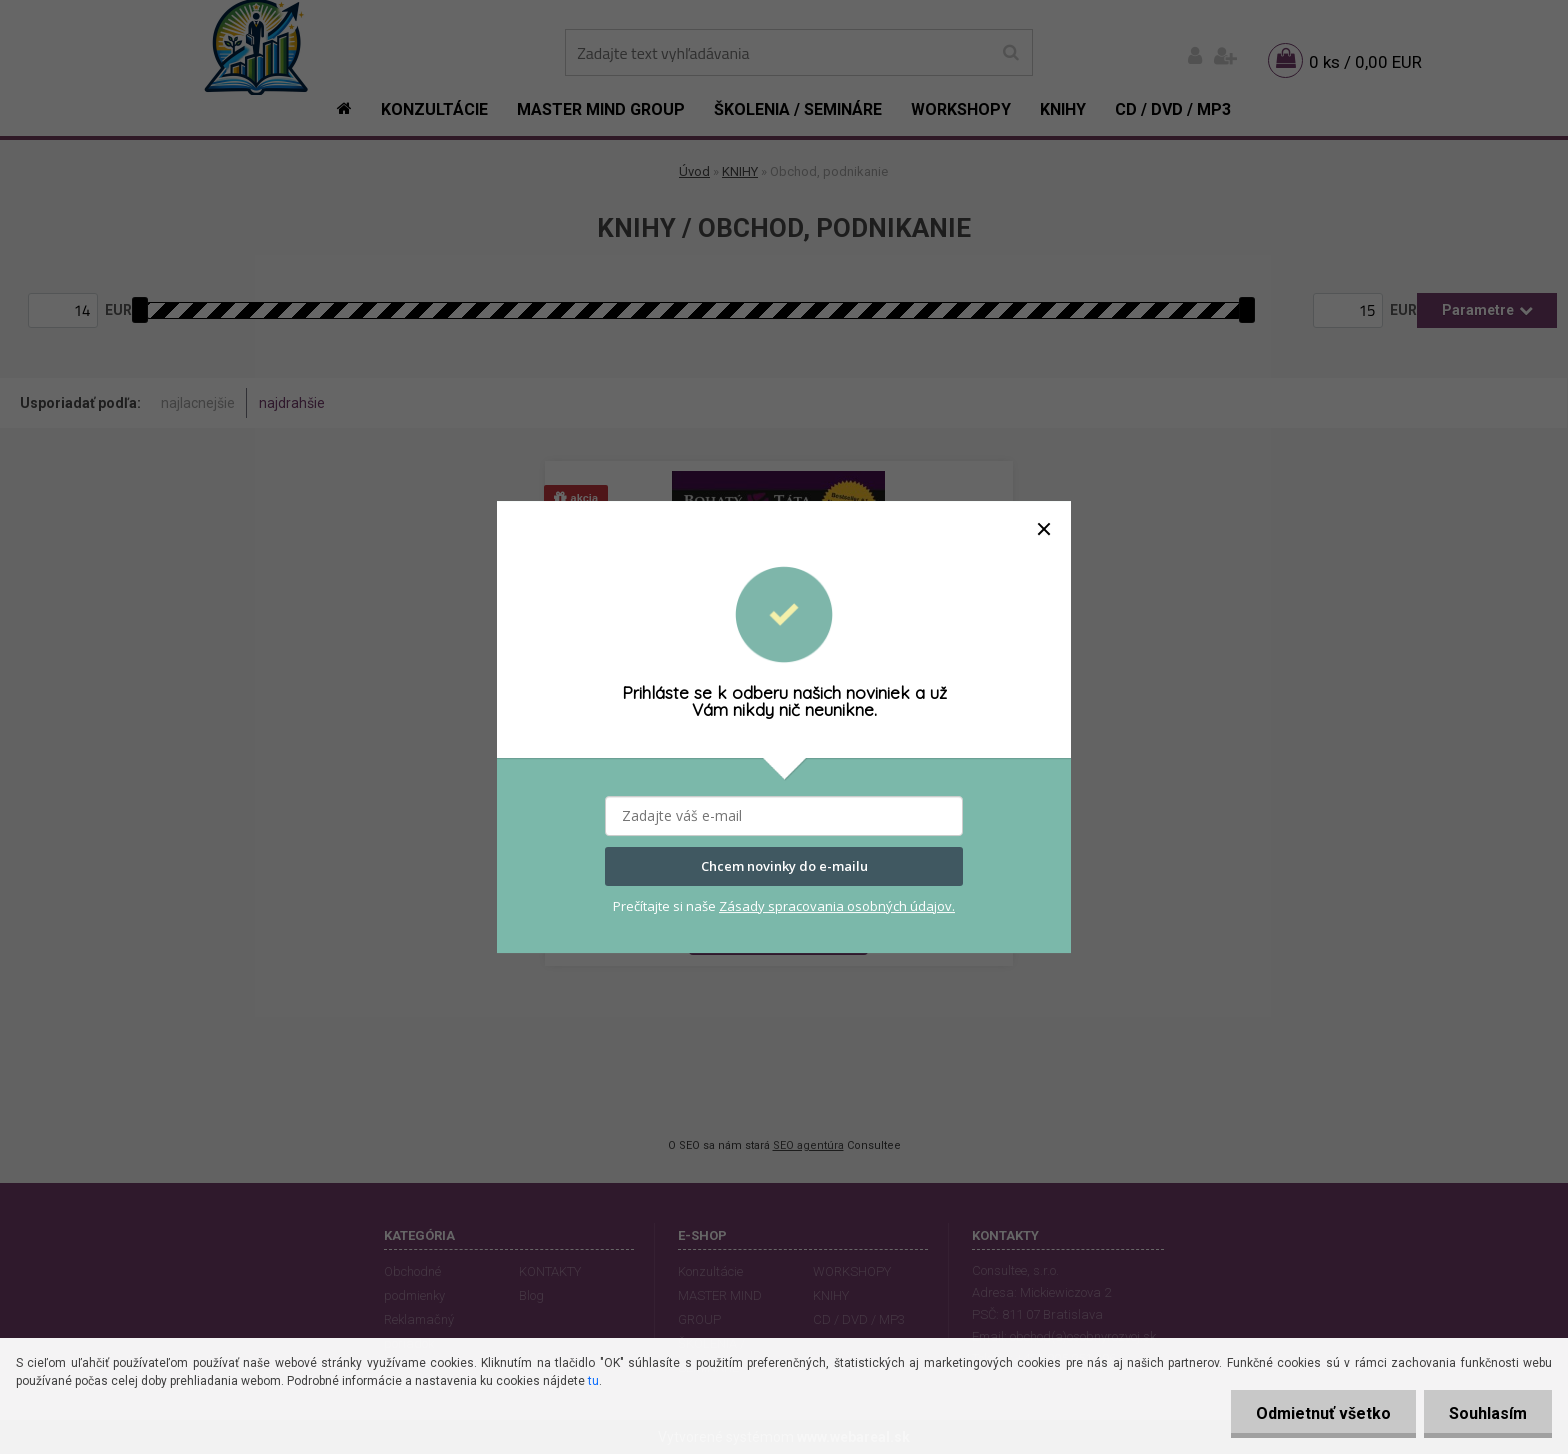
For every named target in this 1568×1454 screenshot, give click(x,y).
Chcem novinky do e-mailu (784, 867)
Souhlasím (1488, 1413)
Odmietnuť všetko (1323, 1413)
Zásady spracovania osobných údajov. (837, 906)
